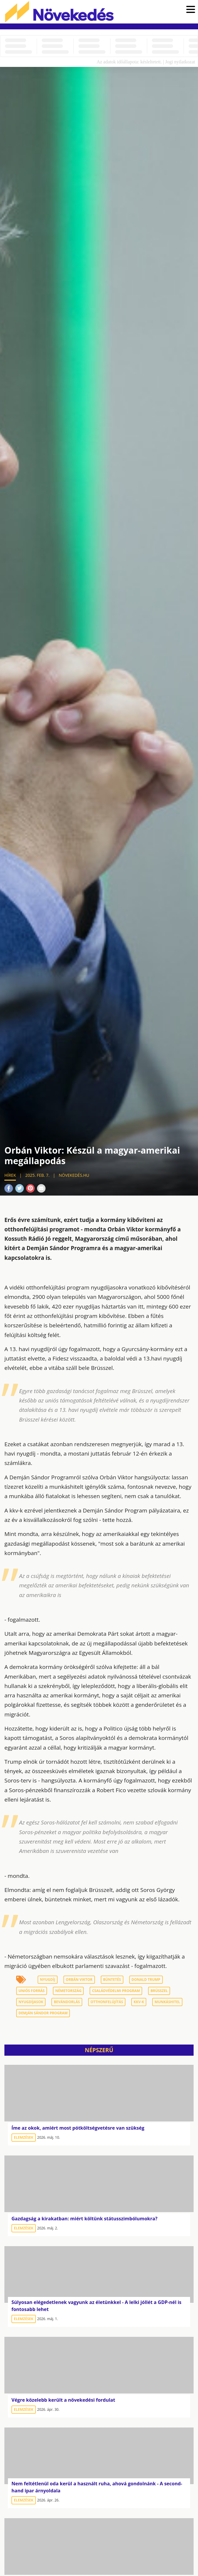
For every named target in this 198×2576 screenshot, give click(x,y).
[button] (190, 10)
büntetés (112, 1979)
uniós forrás (32, 1990)
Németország (68, 1990)
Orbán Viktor (79, 1979)
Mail (41, 1188)
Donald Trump (146, 1979)
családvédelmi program (116, 1990)
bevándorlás (67, 2001)
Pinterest (30, 1188)
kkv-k (139, 2001)
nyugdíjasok (31, 2001)
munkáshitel (167, 2001)
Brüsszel (159, 1990)
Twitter (19, 1188)
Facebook (8, 1188)
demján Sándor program (43, 2013)
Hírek (10, 1175)
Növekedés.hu (59, 11)
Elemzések (23, 2137)
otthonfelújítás (106, 2001)
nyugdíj (47, 1979)
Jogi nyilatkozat (180, 61)
